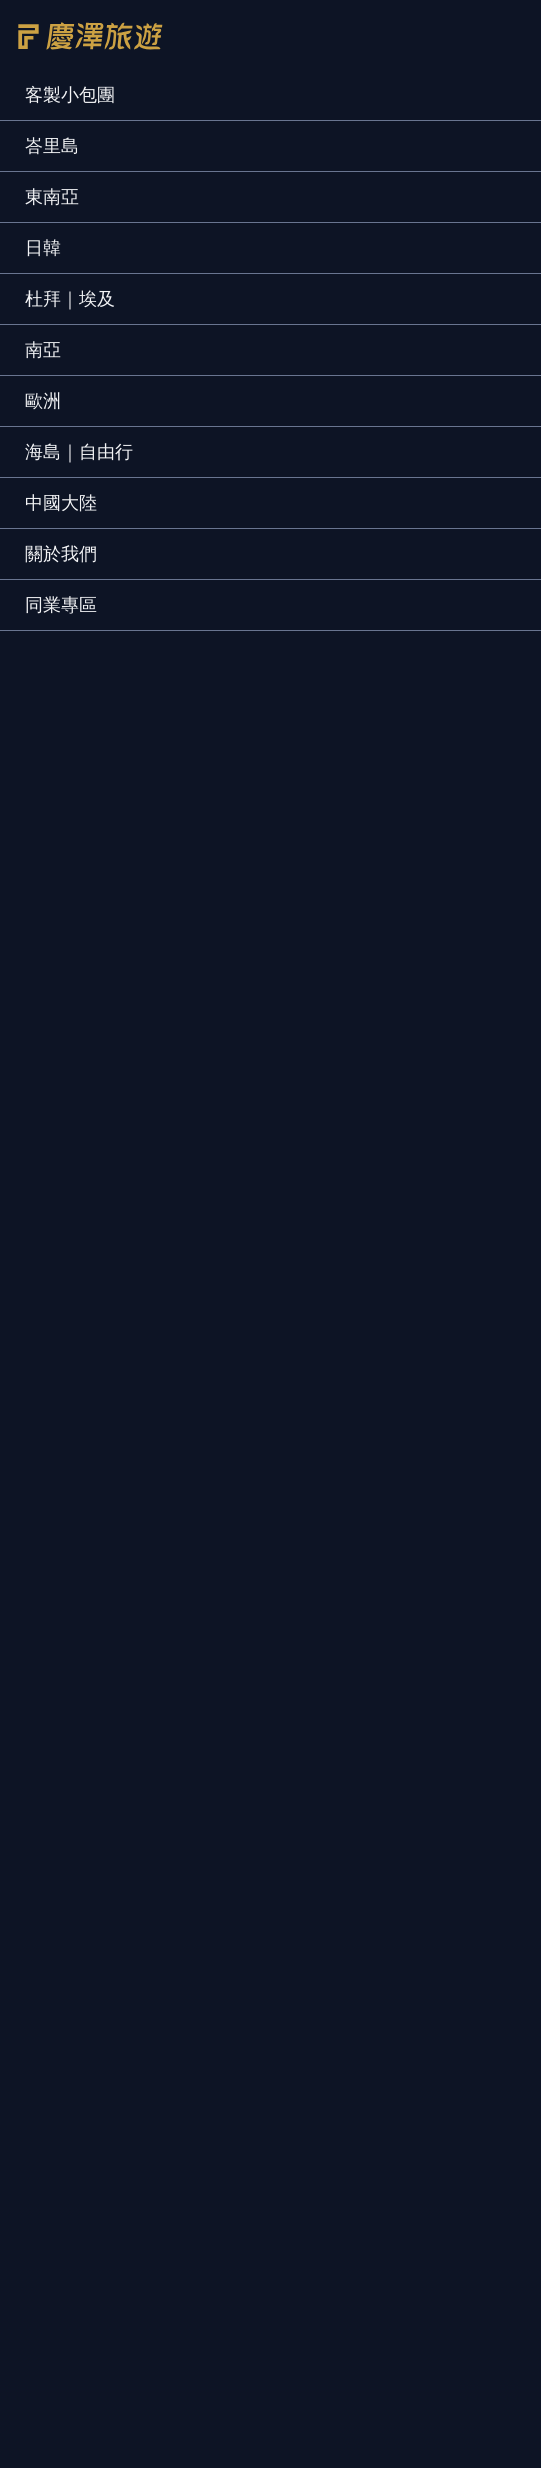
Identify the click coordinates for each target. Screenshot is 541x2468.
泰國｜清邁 (331, 1877)
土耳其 (49, 1803)
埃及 (41, 1840)
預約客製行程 (241, 1100)
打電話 (338, 2451)
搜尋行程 (473, 2451)
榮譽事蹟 (141, 1100)
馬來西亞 (57, 1914)
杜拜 (41, 1766)
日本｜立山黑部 (347, 1729)
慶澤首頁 (68, 2451)
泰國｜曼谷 (331, 1840)
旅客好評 (341, 1100)
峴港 (41, 1729)
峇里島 (49, 1692)
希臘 (41, 1877)
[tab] (37, 604)
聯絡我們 (157, 1144)
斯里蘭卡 (57, 2052)
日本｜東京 (331, 1766)
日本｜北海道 (339, 1692)
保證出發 (462, 404)
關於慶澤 (57, 1100)
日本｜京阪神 (339, 1803)
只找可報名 (346, 404)
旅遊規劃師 (65, 1144)
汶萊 (41, 1951)
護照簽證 (425, 1100)
